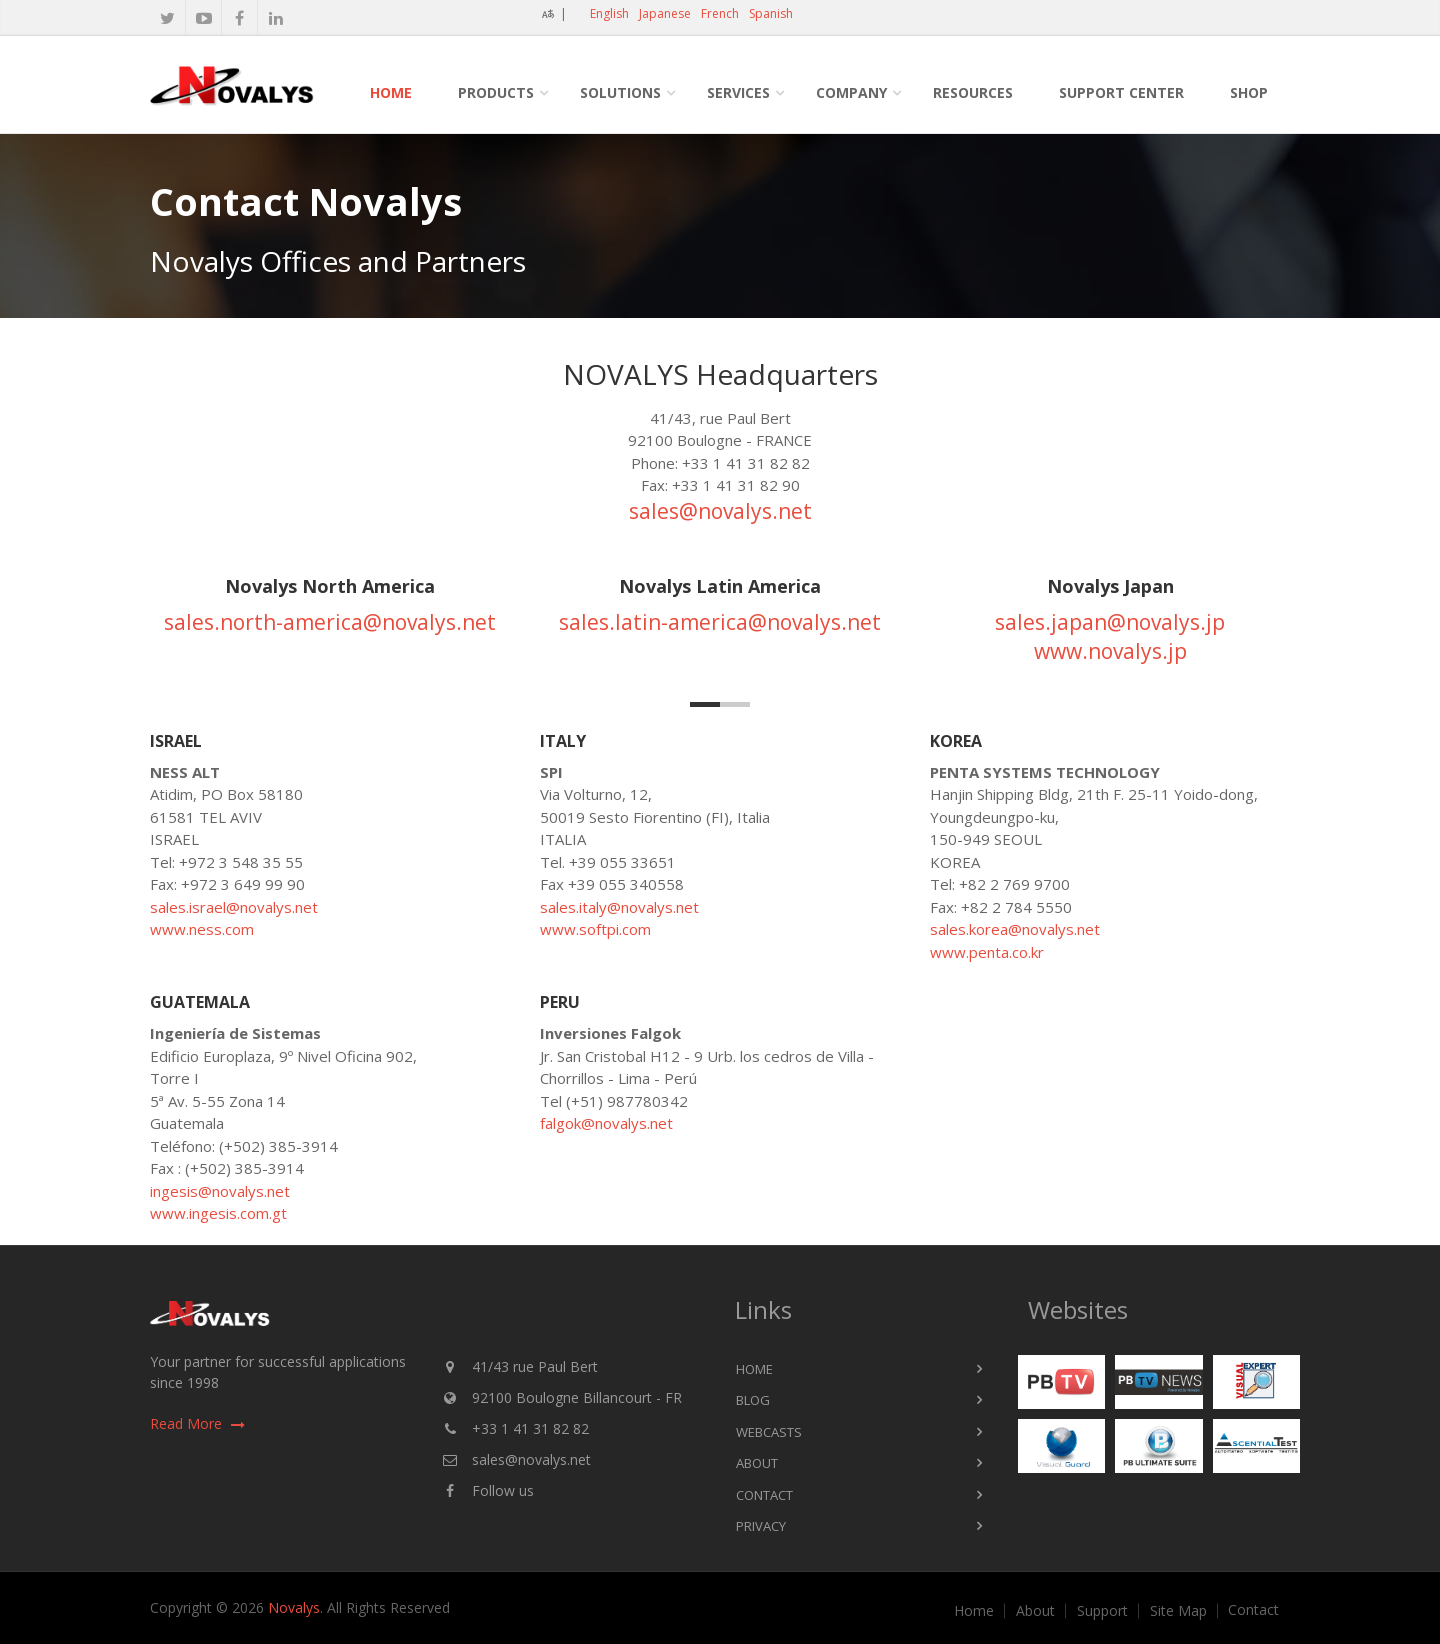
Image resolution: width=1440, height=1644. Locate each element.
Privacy (761, 1526)
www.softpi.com (595, 929)
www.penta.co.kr (987, 952)
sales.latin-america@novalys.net (720, 622)
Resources (973, 92)
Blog (753, 1400)
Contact (764, 1495)
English (609, 13)
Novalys (294, 1607)
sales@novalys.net (720, 511)
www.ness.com (202, 929)
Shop (1249, 92)
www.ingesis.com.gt (218, 1213)
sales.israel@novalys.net (234, 907)
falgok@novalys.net (606, 1123)
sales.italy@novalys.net (619, 907)
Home (391, 92)
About (757, 1463)
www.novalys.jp (1110, 651)
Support (1102, 1611)
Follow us (503, 1490)
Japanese (665, 13)
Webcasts (769, 1432)
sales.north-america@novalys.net (330, 622)
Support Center (1121, 92)
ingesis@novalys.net (220, 1191)
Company (851, 92)
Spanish (771, 13)
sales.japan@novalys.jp (1110, 622)
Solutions (620, 92)
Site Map (1178, 1611)
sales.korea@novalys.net (1015, 929)
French (720, 13)
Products (496, 92)
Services (738, 92)
